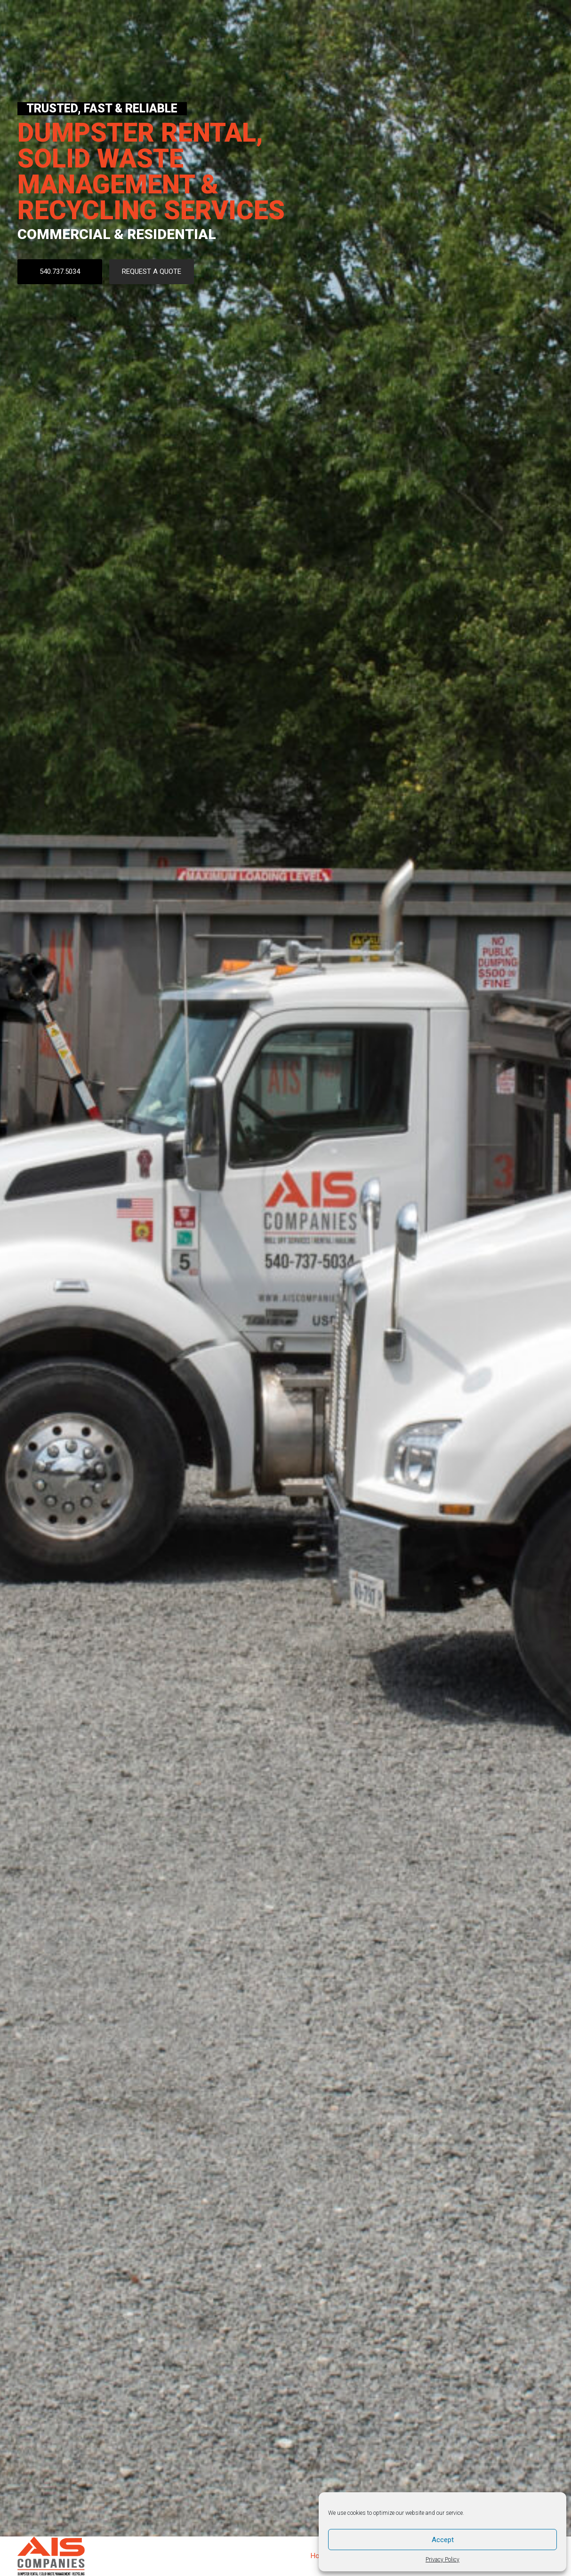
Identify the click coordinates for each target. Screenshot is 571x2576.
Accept (443, 2540)
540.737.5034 (60, 271)
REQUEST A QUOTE (151, 271)
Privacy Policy (442, 2559)
